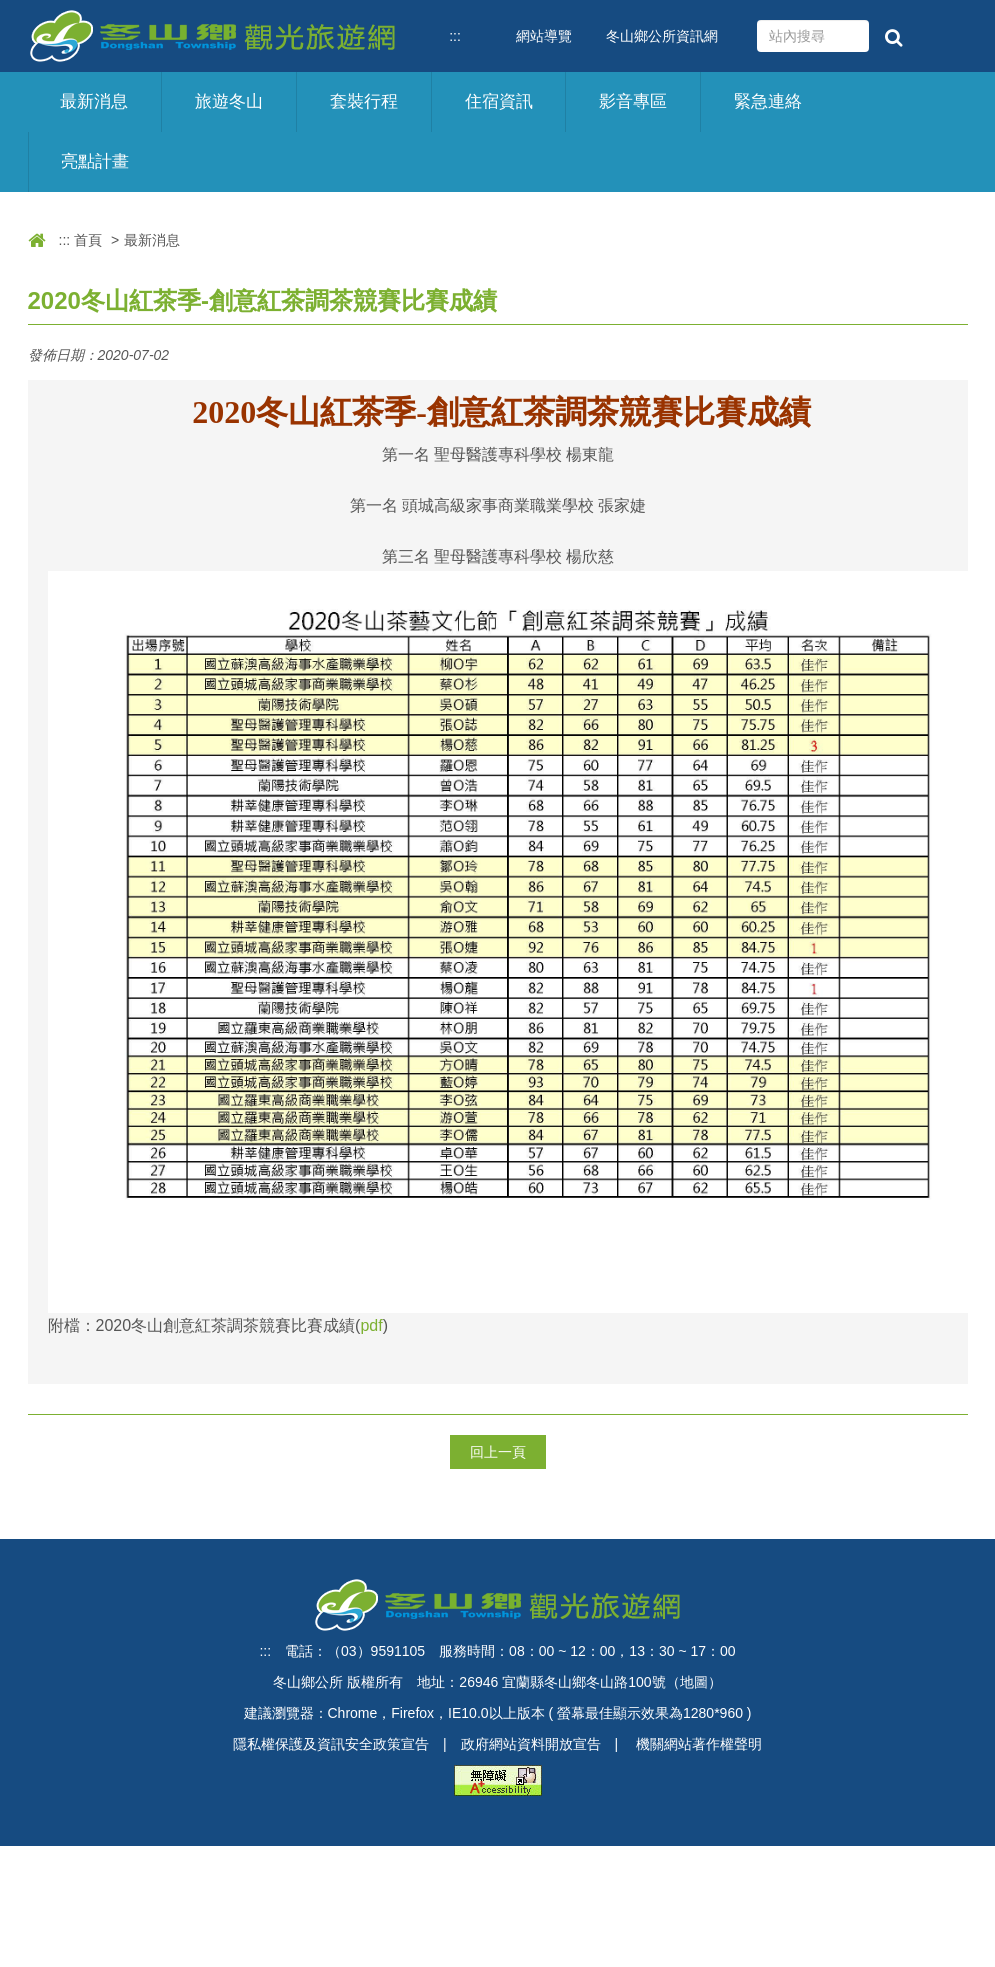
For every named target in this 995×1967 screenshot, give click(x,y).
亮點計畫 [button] (95, 161)
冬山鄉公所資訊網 (662, 36)
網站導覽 (544, 36)
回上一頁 (498, 1452)
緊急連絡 (768, 101)
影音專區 (633, 101)
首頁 (88, 240)
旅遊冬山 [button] (229, 101)
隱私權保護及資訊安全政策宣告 (331, 1744)
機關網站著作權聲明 (699, 1744)
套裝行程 (364, 101)
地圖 (694, 1682)
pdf (371, 1325)
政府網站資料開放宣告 (531, 1744)
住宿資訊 (499, 101)
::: (455, 36)
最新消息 (94, 101)
